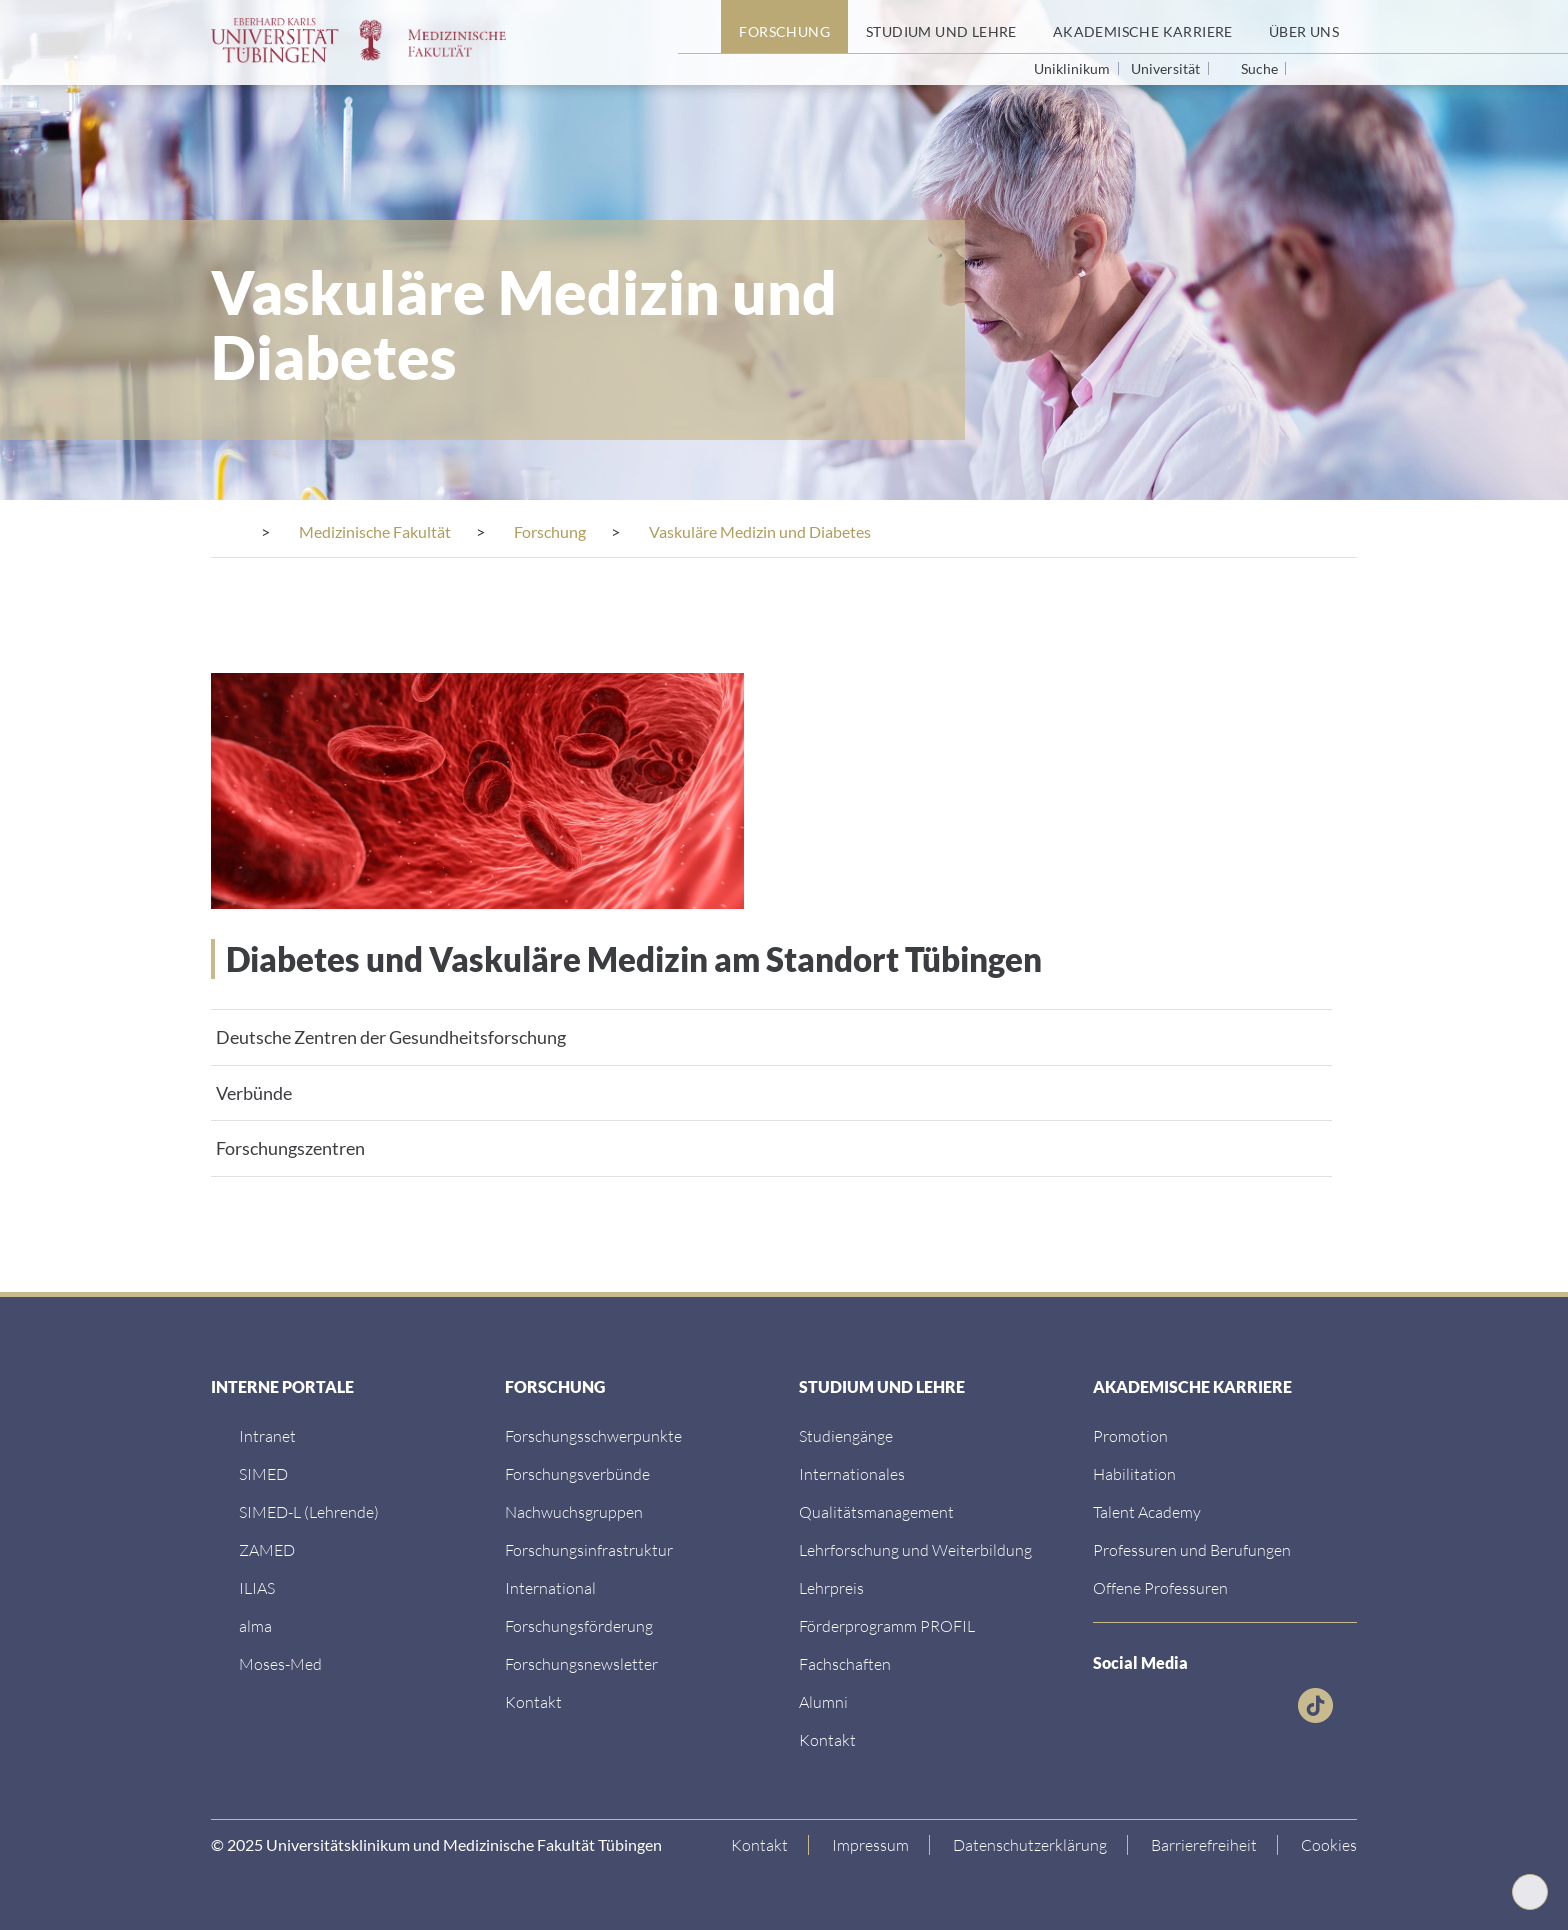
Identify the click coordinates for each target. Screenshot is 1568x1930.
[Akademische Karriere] (1143, 27)
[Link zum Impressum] (871, 1845)
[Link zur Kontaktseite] (760, 1845)
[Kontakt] (533, 1701)
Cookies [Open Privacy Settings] (1329, 1844)
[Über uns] (1304, 27)
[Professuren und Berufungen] (1192, 1549)
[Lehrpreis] (831, 1587)
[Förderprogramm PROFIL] (887, 1625)
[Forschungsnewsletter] (581, 1663)
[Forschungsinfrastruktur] (589, 1549)
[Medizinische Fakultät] (375, 531)
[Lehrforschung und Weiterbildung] (915, 1549)
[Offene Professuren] (1160, 1587)
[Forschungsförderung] (579, 1625)
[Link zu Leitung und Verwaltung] (577, 1473)
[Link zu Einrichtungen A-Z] (593, 1435)
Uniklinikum (1073, 68)
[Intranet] (267, 1435)
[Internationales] (852, 1473)
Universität (1167, 68)
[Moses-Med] (280, 1663)
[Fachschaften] (845, 1663)
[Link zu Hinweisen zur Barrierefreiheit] (1204, 1845)
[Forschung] (784, 27)
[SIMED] (263, 1473)
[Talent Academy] (1147, 1511)
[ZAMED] (267, 1549)
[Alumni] (823, 1701)
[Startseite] (699, 27)
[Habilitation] (1134, 1473)
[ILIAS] (257, 1587)
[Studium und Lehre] (941, 27)
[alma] (255, 1625)
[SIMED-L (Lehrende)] (309, 1511)
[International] (550, 1587)
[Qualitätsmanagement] (876, 1511)
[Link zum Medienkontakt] (574, 1511)
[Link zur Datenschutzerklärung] (1030, 1845)
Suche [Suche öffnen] (1259, 69)
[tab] (771, 1037)
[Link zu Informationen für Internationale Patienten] (846, 1435)
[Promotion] (1130, 1435)
